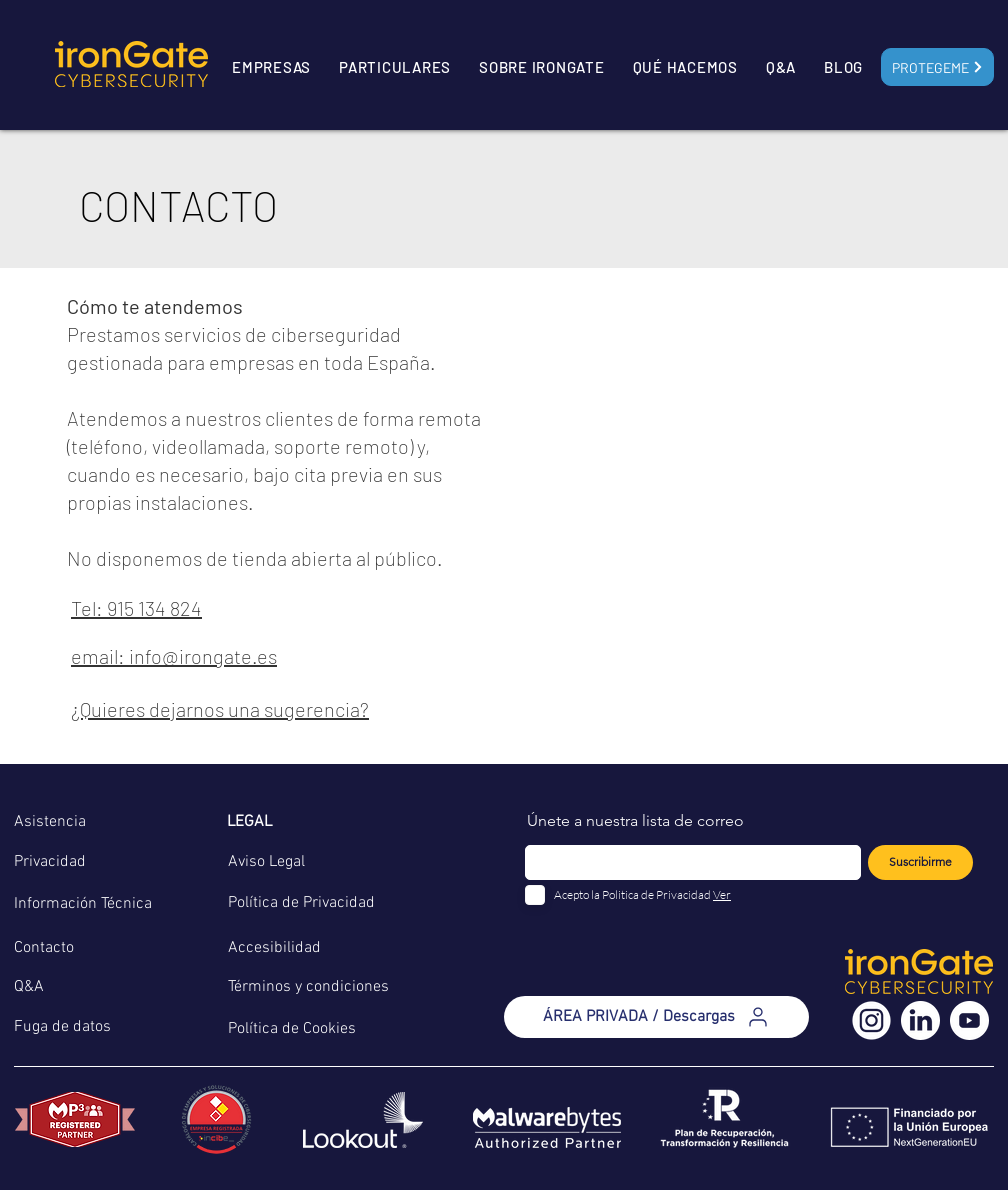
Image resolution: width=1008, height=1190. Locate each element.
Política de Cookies (292, 1029)
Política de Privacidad (301, 903)
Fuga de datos (62, 1027)
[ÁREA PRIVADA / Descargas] (656, 1017)
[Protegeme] (937, 67)
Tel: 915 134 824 (136, 608)
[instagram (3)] (871, 1020)
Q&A (29, 987)
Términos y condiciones (308, 987)
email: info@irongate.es (174, 656)
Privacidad (50, 862)
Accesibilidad (274, 948)
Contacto (44, 948)
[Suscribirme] (920, 862)
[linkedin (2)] (920, 1020)
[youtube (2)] (969, 1020)
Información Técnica (83, 904)
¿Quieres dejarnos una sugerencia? (220, 709)
